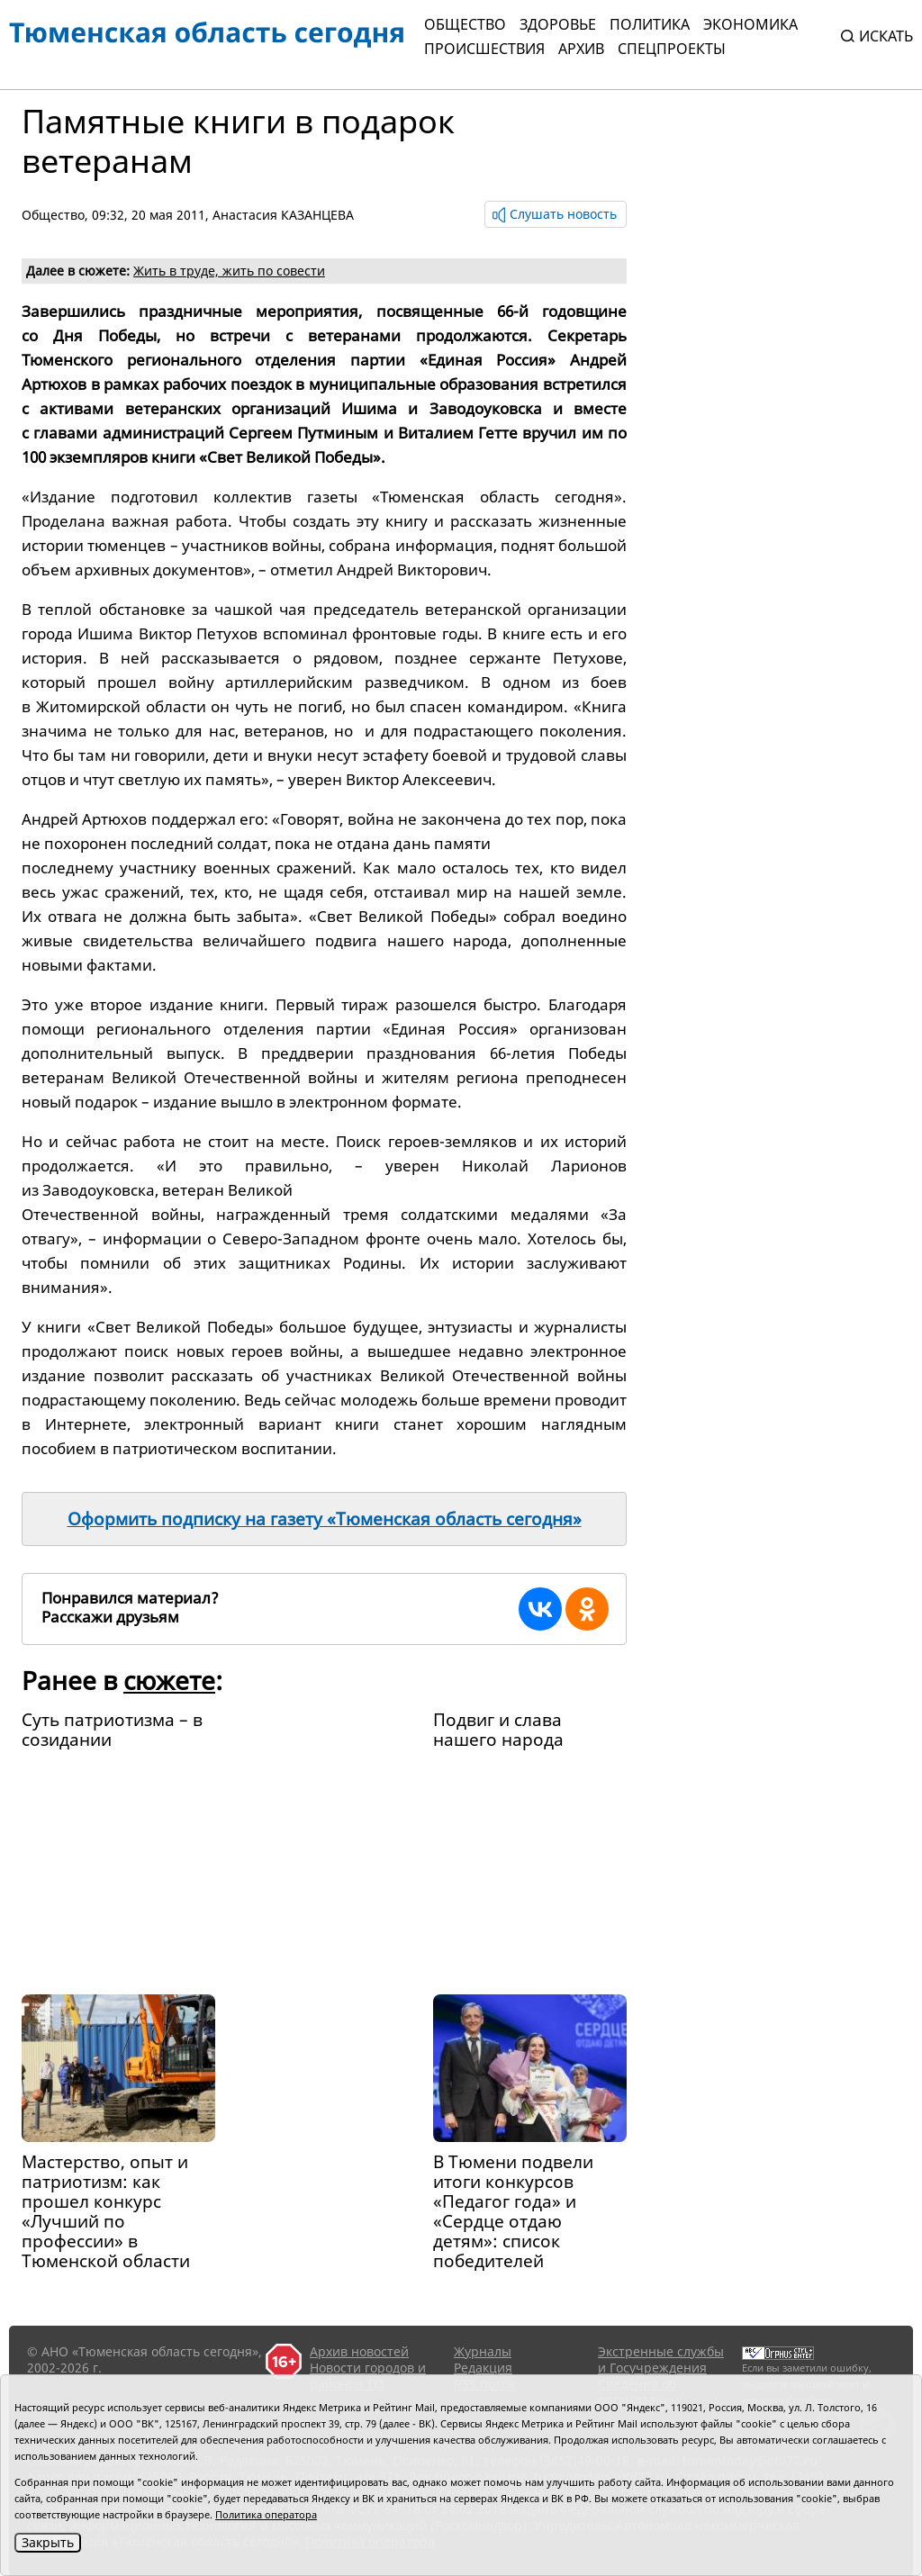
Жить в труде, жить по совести (229, 270)
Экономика (750, 24)
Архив (581, 49)
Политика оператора (266, 2514)
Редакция (483, 2367)
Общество (465, 24)
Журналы (482, 2351)
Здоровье (558, 24)
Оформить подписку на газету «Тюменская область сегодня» (325, 1519)
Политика (650, 24)
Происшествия (484, 49)
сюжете (169, 1680)
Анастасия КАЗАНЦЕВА (283, 214)
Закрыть (48, 2542)
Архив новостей (359, 2351)
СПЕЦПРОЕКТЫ (672, 49)
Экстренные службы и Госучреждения (661, 2359)
